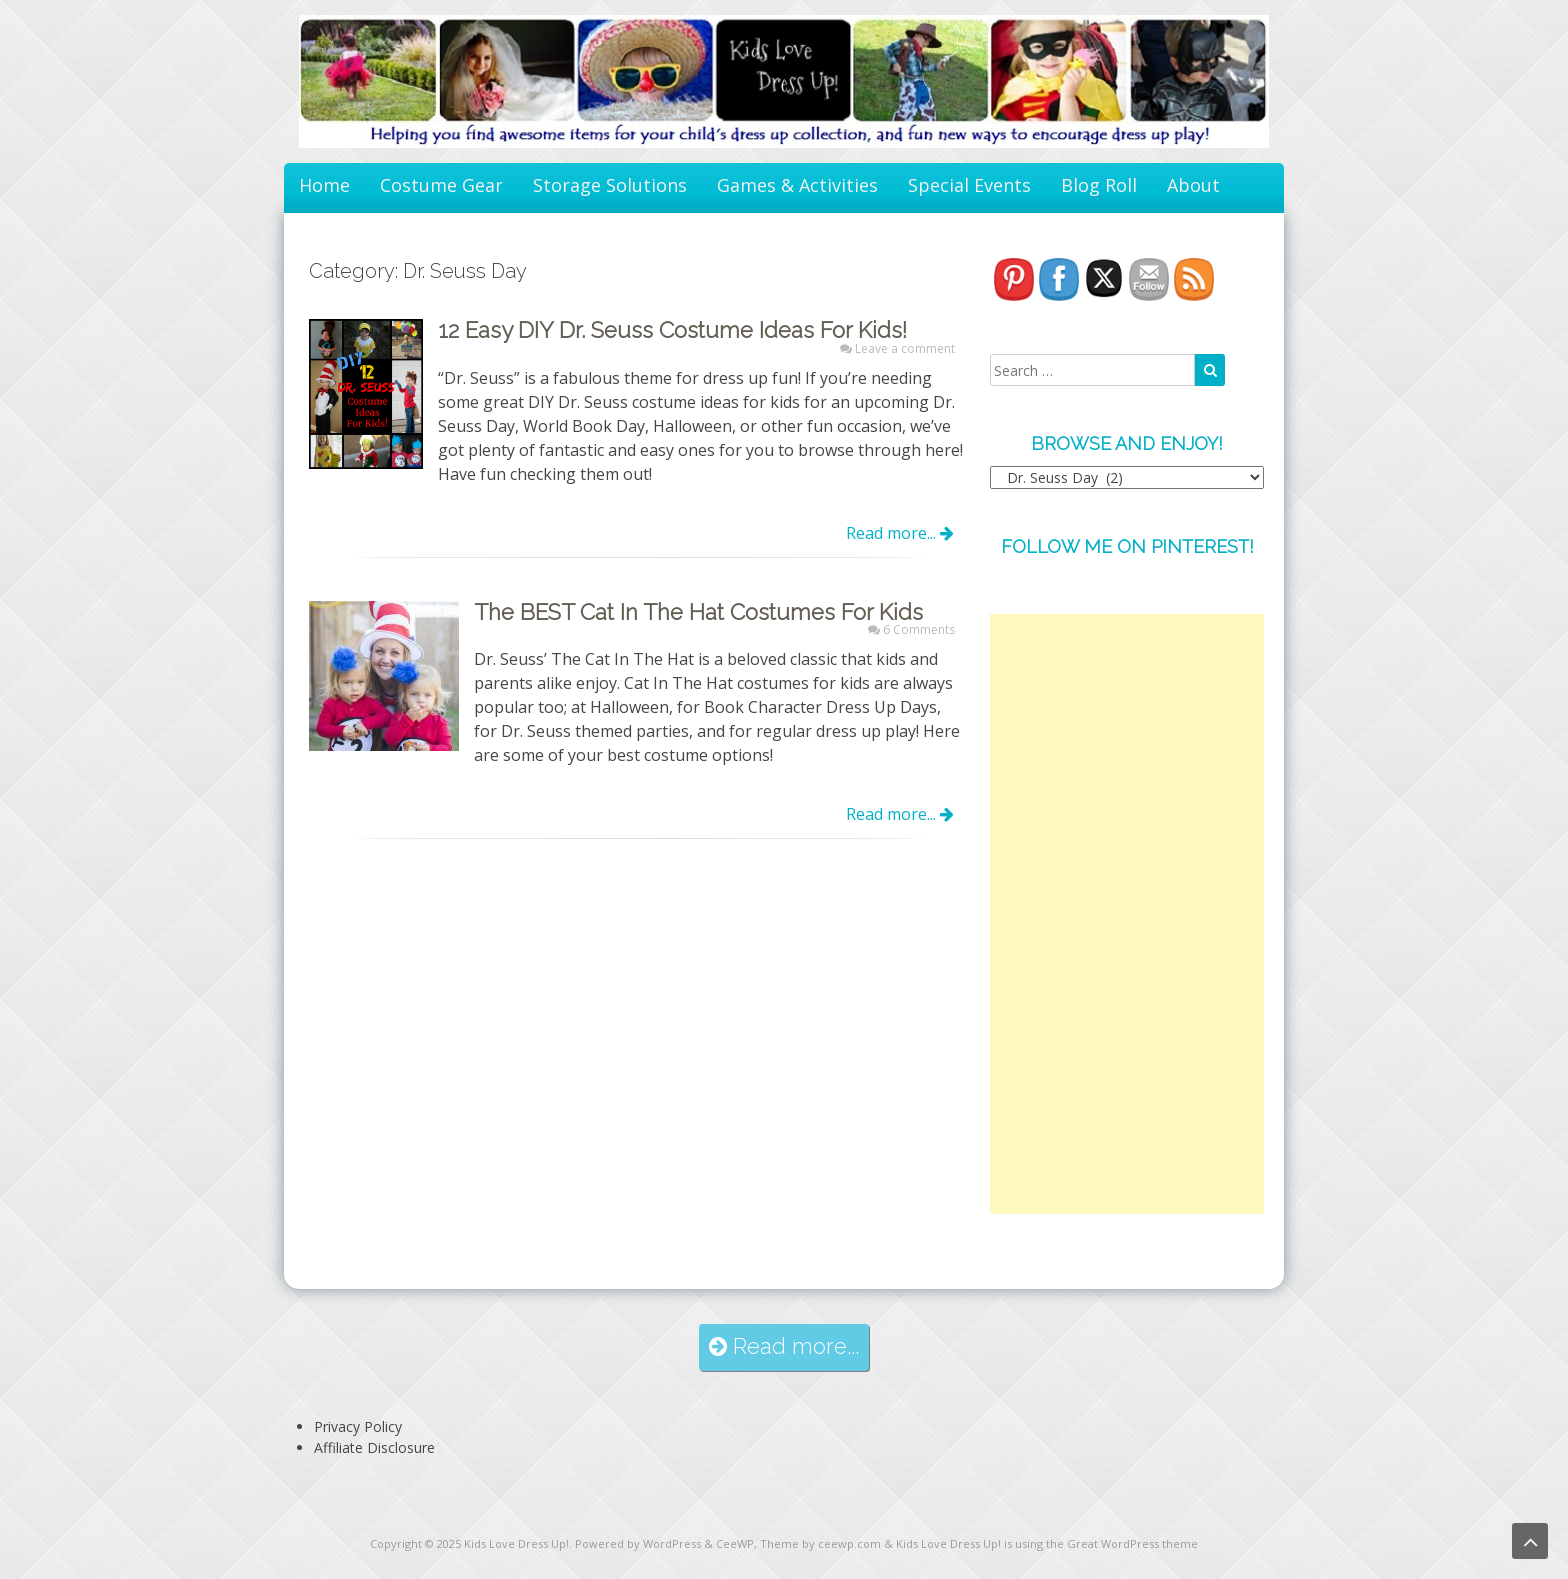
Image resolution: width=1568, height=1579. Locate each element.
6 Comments (919, 629)
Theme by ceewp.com (820, 1543)
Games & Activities (797, 185)
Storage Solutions (610, 185)
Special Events (969, 185)
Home (324, 185)
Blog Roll (1099, 185)
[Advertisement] (1127, 914)
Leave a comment (905, 348)
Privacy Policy (358, 1426)
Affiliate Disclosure (374, 1447)
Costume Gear (441, 185)
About (1193, 185)
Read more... (900, 533)
